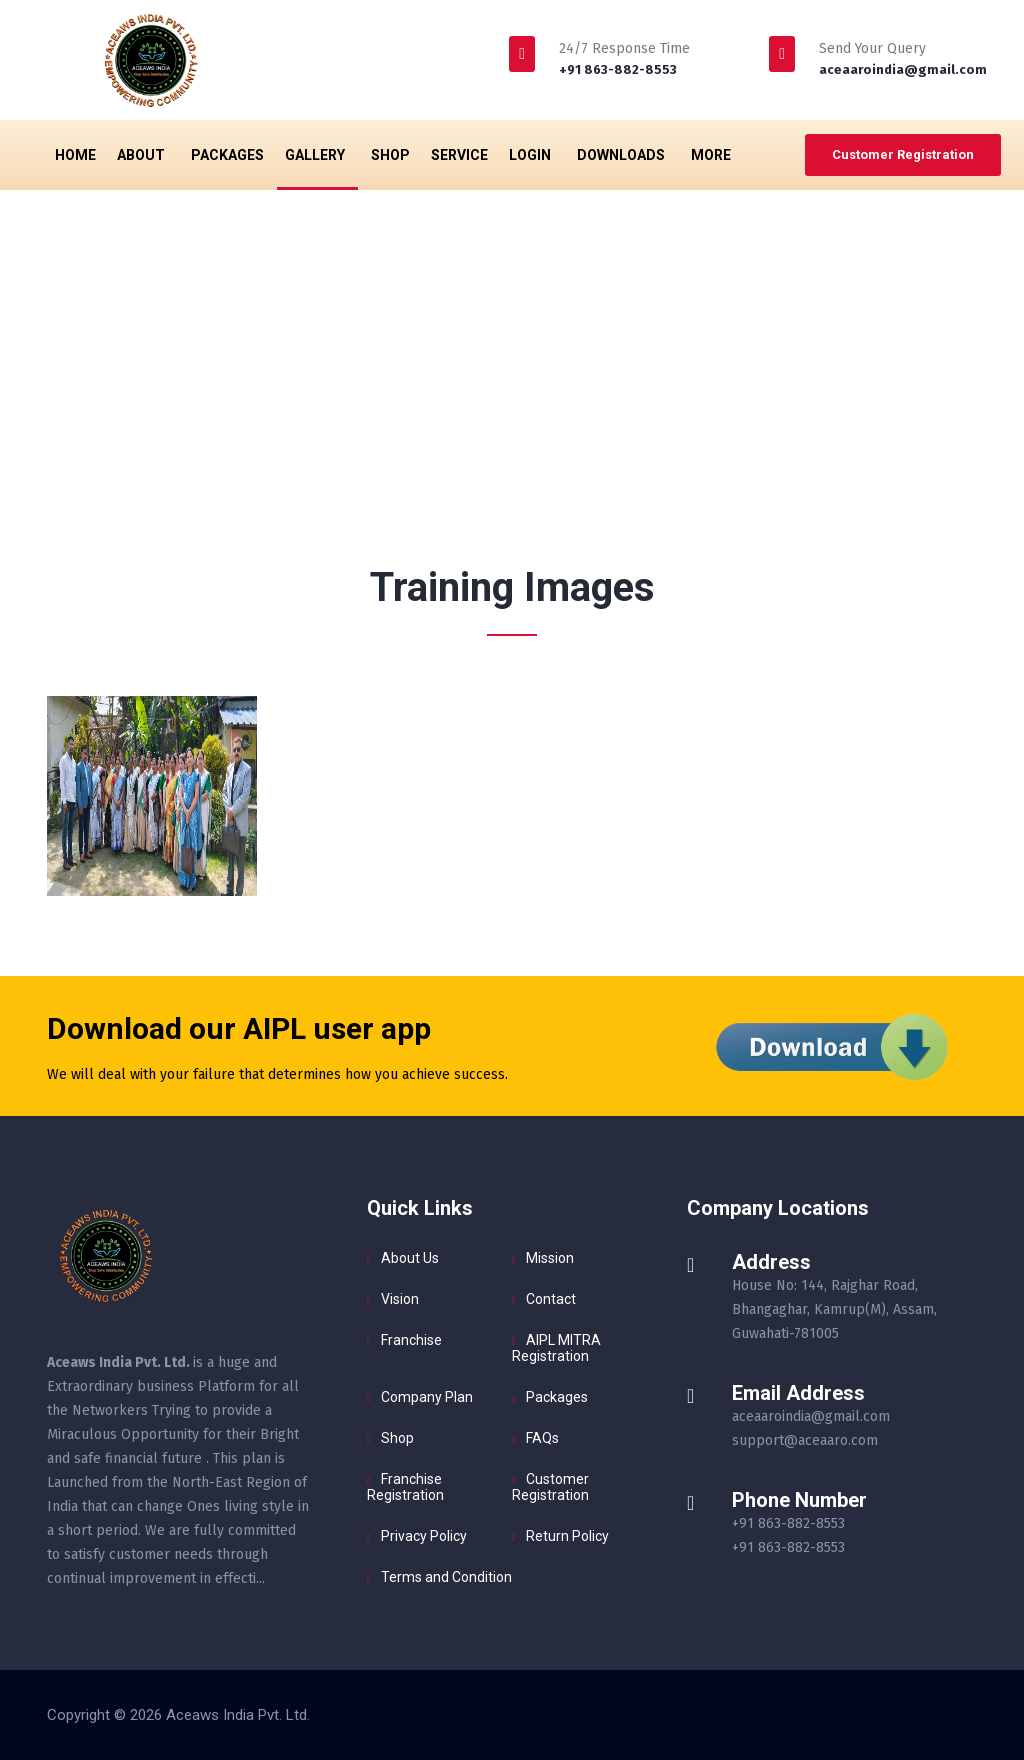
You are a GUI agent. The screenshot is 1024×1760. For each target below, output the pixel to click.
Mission (550, 1258)
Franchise (411, 1340)
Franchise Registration (405, 1487)
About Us (410, 1258)
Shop (390, 155)
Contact (551, 1299)
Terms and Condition (446, 1577)
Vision (400, 1299)
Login (532, 155)
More (713, 155)
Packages (227, 155)
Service (459, 155)
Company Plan (427, 1397)
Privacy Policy (424, 1536)
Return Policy (567, 1536)
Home (75, 155)
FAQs (542, 1438)
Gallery (317, 155)
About (143, 155)
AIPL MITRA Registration (556, 1348)
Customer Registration (903, 154)
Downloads (623, 155)
